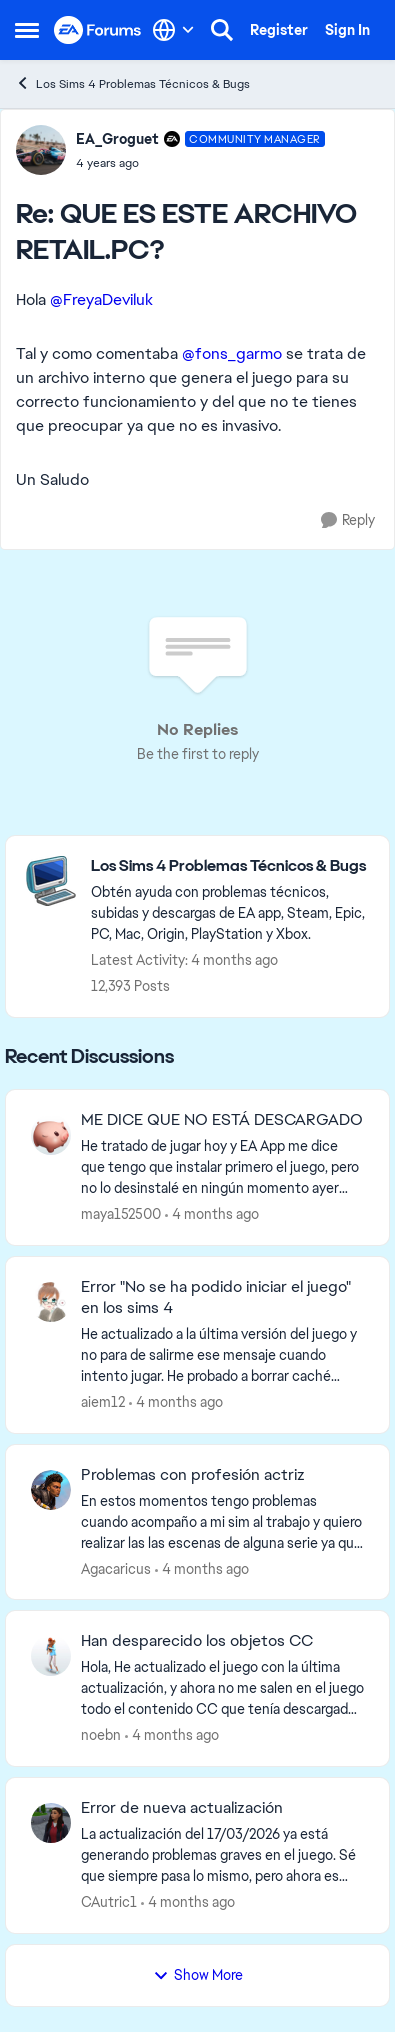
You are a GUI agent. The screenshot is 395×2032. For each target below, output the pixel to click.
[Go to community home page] (98, 30)
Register (279, 30)
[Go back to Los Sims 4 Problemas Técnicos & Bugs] (230, 866)
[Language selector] (173, 30)
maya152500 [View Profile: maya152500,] (121, 1214)
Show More (198, 1975)
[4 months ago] (212, 1214)
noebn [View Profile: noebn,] (101, 1735)
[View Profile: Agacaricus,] (51, 1490)
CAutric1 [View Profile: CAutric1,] (109, 1902)
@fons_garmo (232, 353)
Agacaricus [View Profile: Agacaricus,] (116, 1568)
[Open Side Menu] (27, 30)
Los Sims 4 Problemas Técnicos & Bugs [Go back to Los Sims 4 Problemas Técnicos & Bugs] (132, 83)
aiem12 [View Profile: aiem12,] (103, 1402)
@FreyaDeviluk (101, 299)
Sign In (347, 30)
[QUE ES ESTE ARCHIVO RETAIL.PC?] (200, 163)
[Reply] (348, 520)
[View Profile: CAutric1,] (51, 1823)
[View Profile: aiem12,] (51, 1302)
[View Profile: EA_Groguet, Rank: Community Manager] (41, 150)
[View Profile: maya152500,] (51, 1135)
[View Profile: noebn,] (51, 1656)
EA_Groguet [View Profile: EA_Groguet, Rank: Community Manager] (117, 139)
